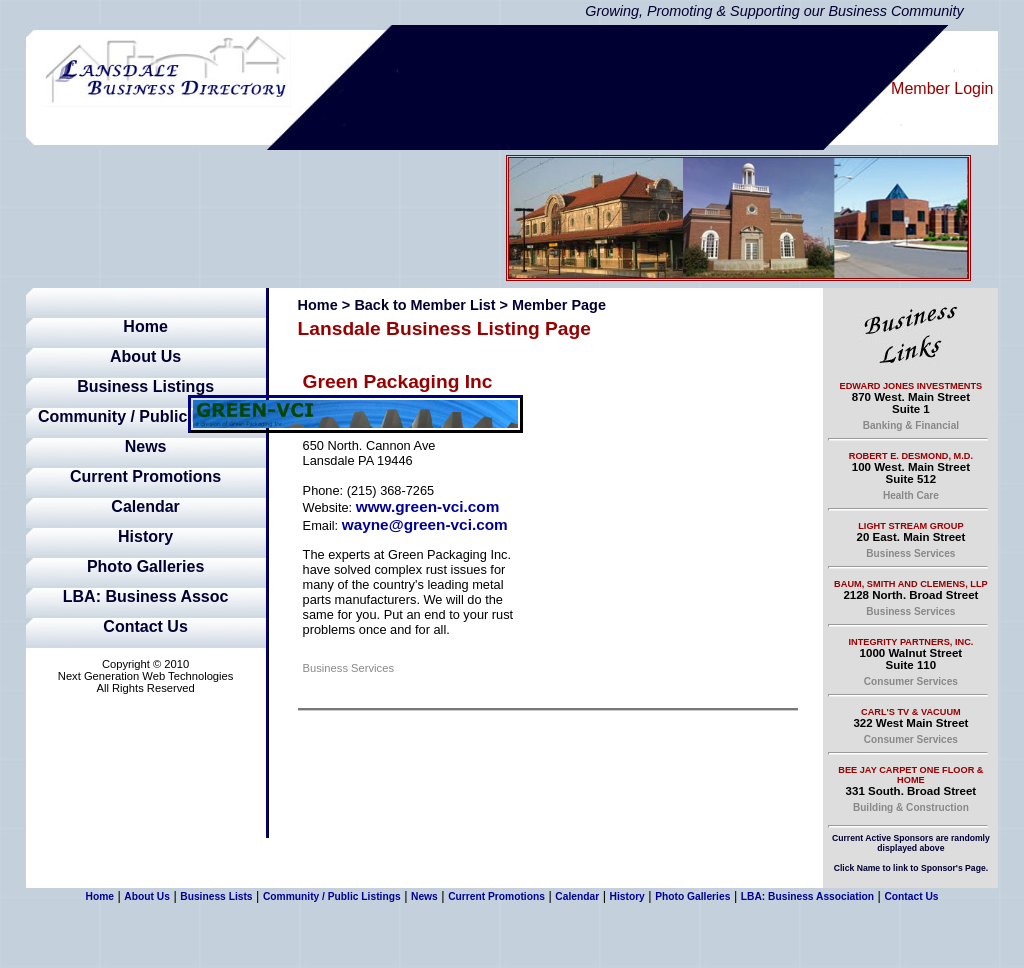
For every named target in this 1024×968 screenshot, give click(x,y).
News (146, 446)
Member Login (942, 88)
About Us (145, 356)
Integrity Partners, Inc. (910, 642)
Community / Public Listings (145, 416)
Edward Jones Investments (911, 386)
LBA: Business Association (807, 896)
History (145, 536)
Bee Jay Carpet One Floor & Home (910, 775)
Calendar (145, 506)
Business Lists (216, 896)
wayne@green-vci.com (425, 524)
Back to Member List (424, 305)
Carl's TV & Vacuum (911, 712)
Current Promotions (145, 476)
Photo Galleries (145, 566)
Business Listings (145, 386)
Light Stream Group (910, 526)
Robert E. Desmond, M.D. (911, 456)
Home (145, 326)
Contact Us (145, 626)
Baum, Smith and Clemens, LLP (911, 584)
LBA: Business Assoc (146, 596)
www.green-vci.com (428, 506)
